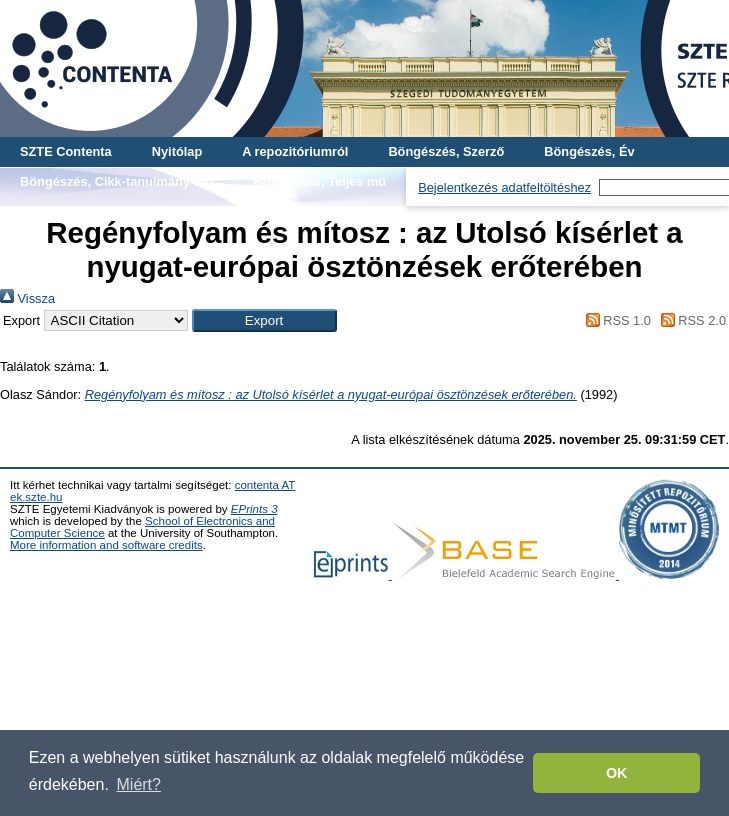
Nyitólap (177, 151)
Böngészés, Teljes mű (319, 181)
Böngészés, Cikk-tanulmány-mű (116, 181)
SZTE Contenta (66, 151)
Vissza (27, 298)
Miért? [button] (139, 784)
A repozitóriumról (295, 151)
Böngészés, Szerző (446, 151)
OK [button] (617, 773)
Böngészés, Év (589, 151)
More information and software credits (106, 545)
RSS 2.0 (690, 320)
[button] (264, 320)
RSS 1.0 (615, 320)
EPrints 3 (254, 509)
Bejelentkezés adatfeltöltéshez (504, 187)
